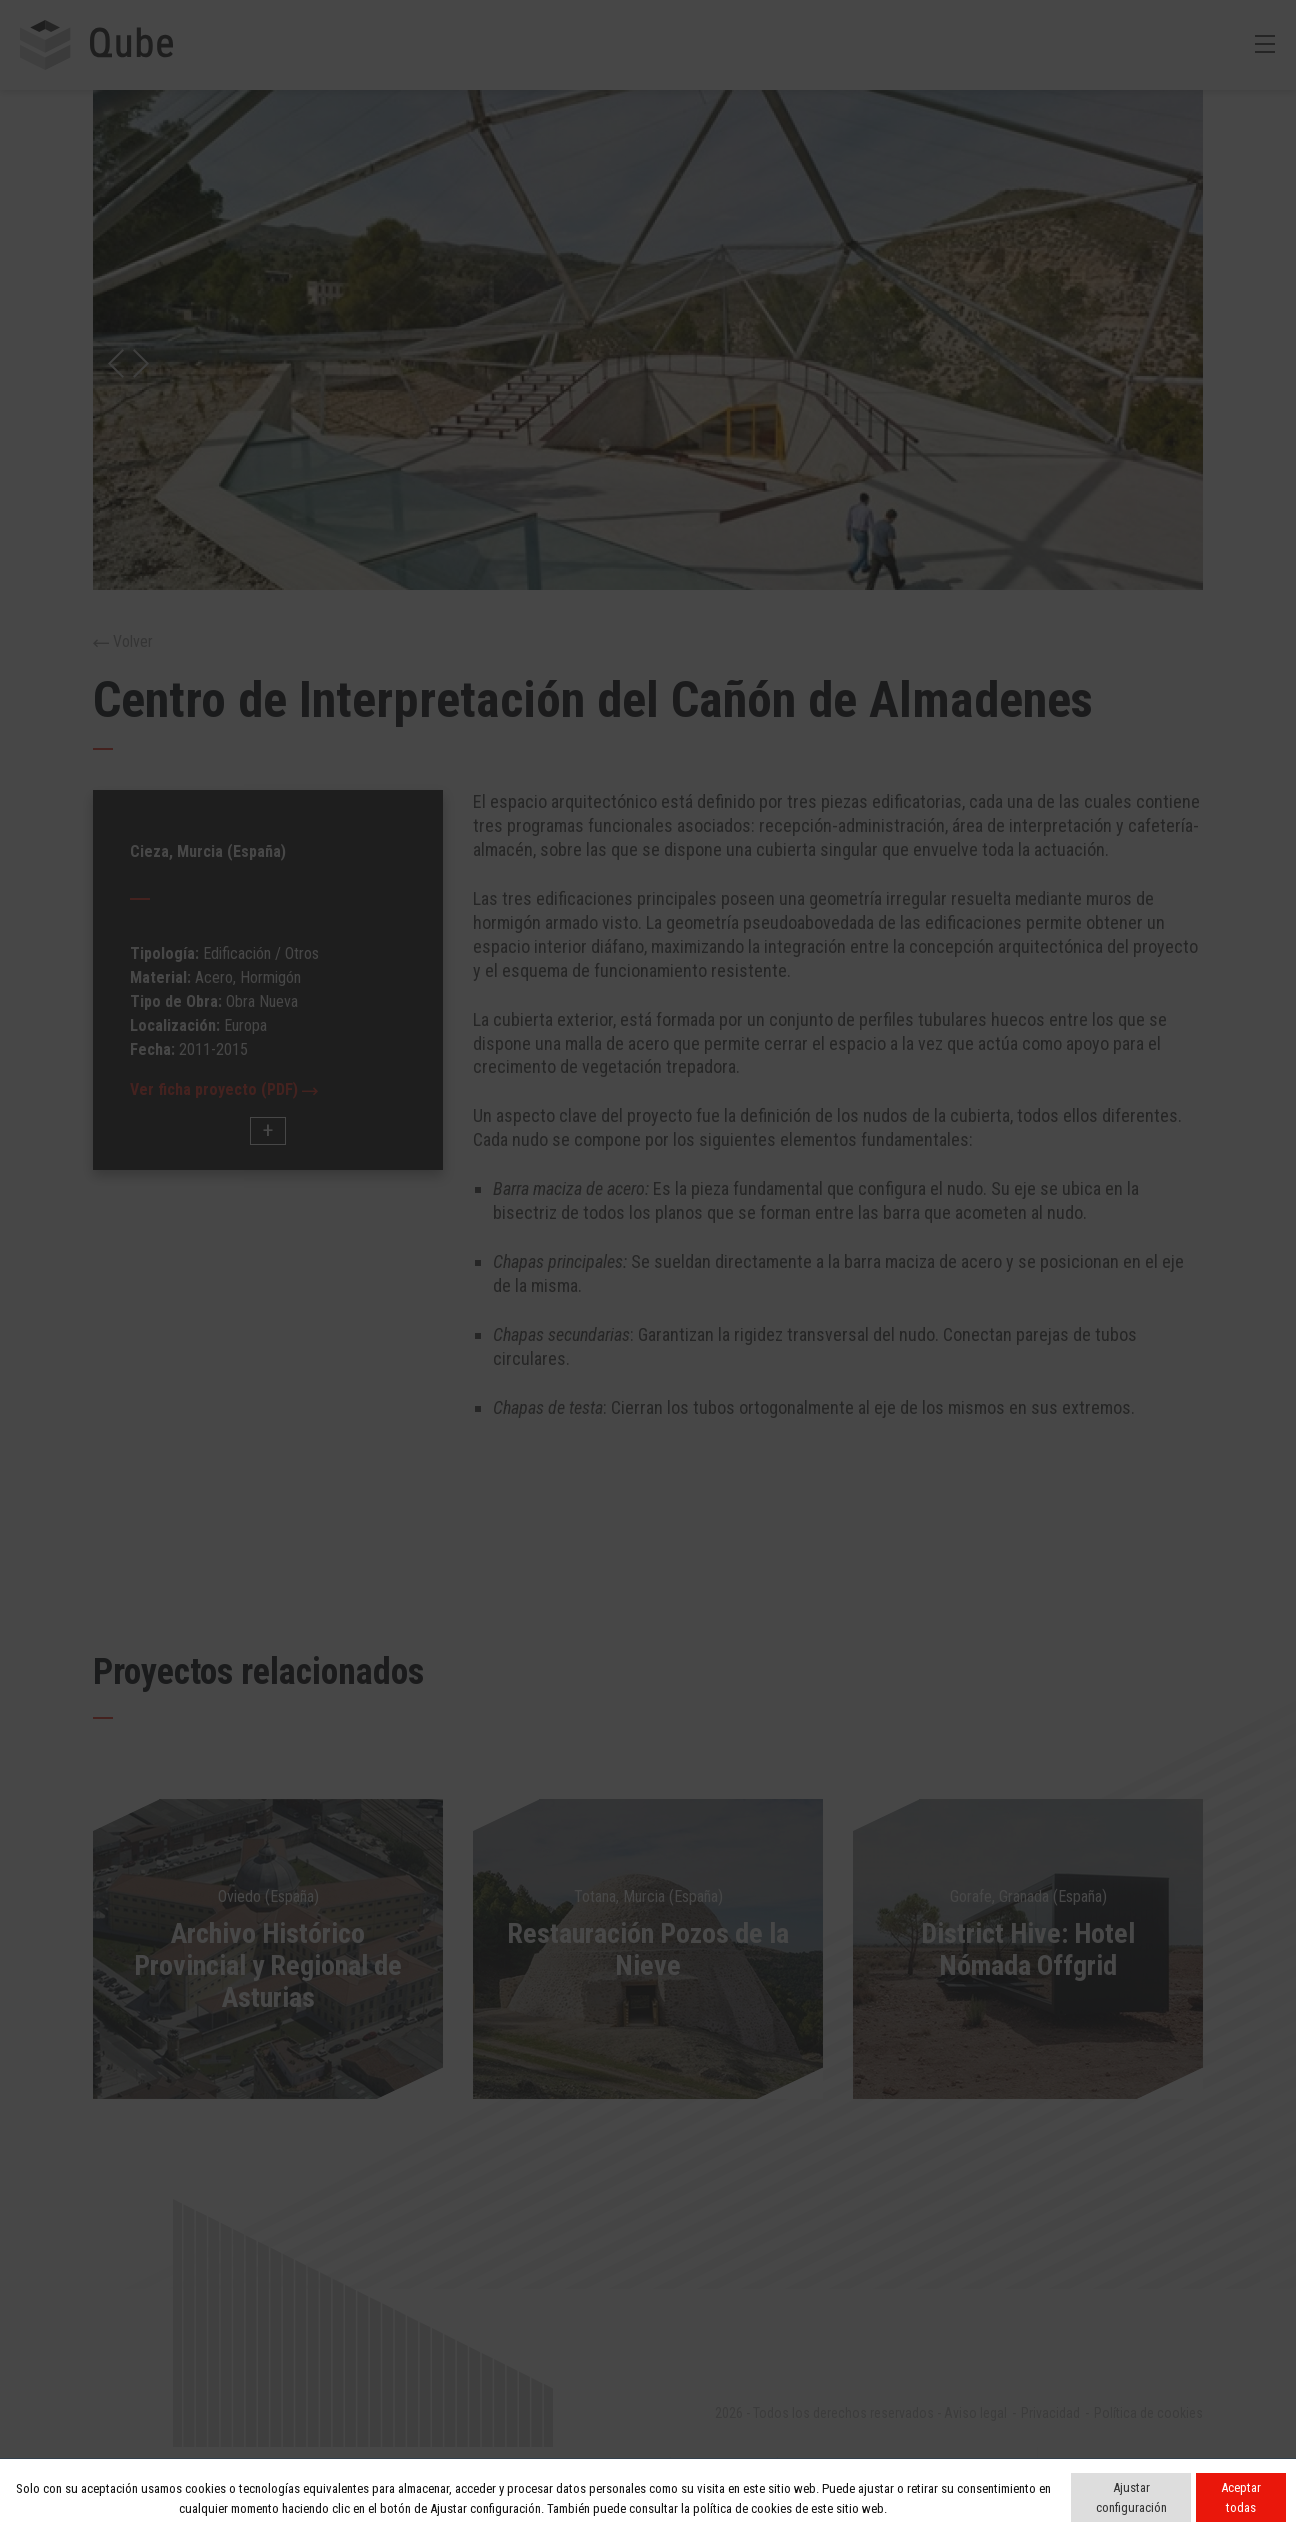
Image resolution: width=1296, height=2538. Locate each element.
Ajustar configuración (1131, 2497)
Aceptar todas (1241, 2497)
